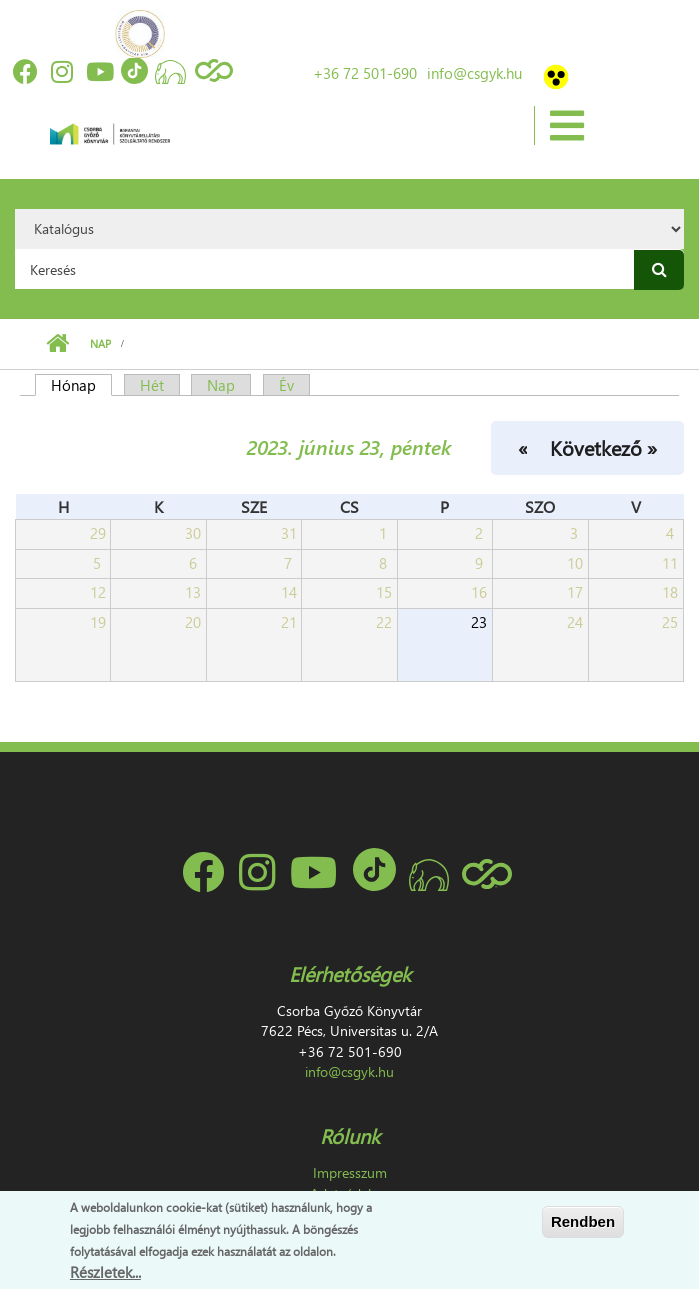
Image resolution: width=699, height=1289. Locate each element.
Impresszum (350, 1172)
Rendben (583, 1221)
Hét (152, 385)
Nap (100, 343)
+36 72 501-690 (365, 73)
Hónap (81, 385)
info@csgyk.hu (474, 73)
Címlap (57, 344)
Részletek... (105, 1272)
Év (286, 385)
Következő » (603, 447)
